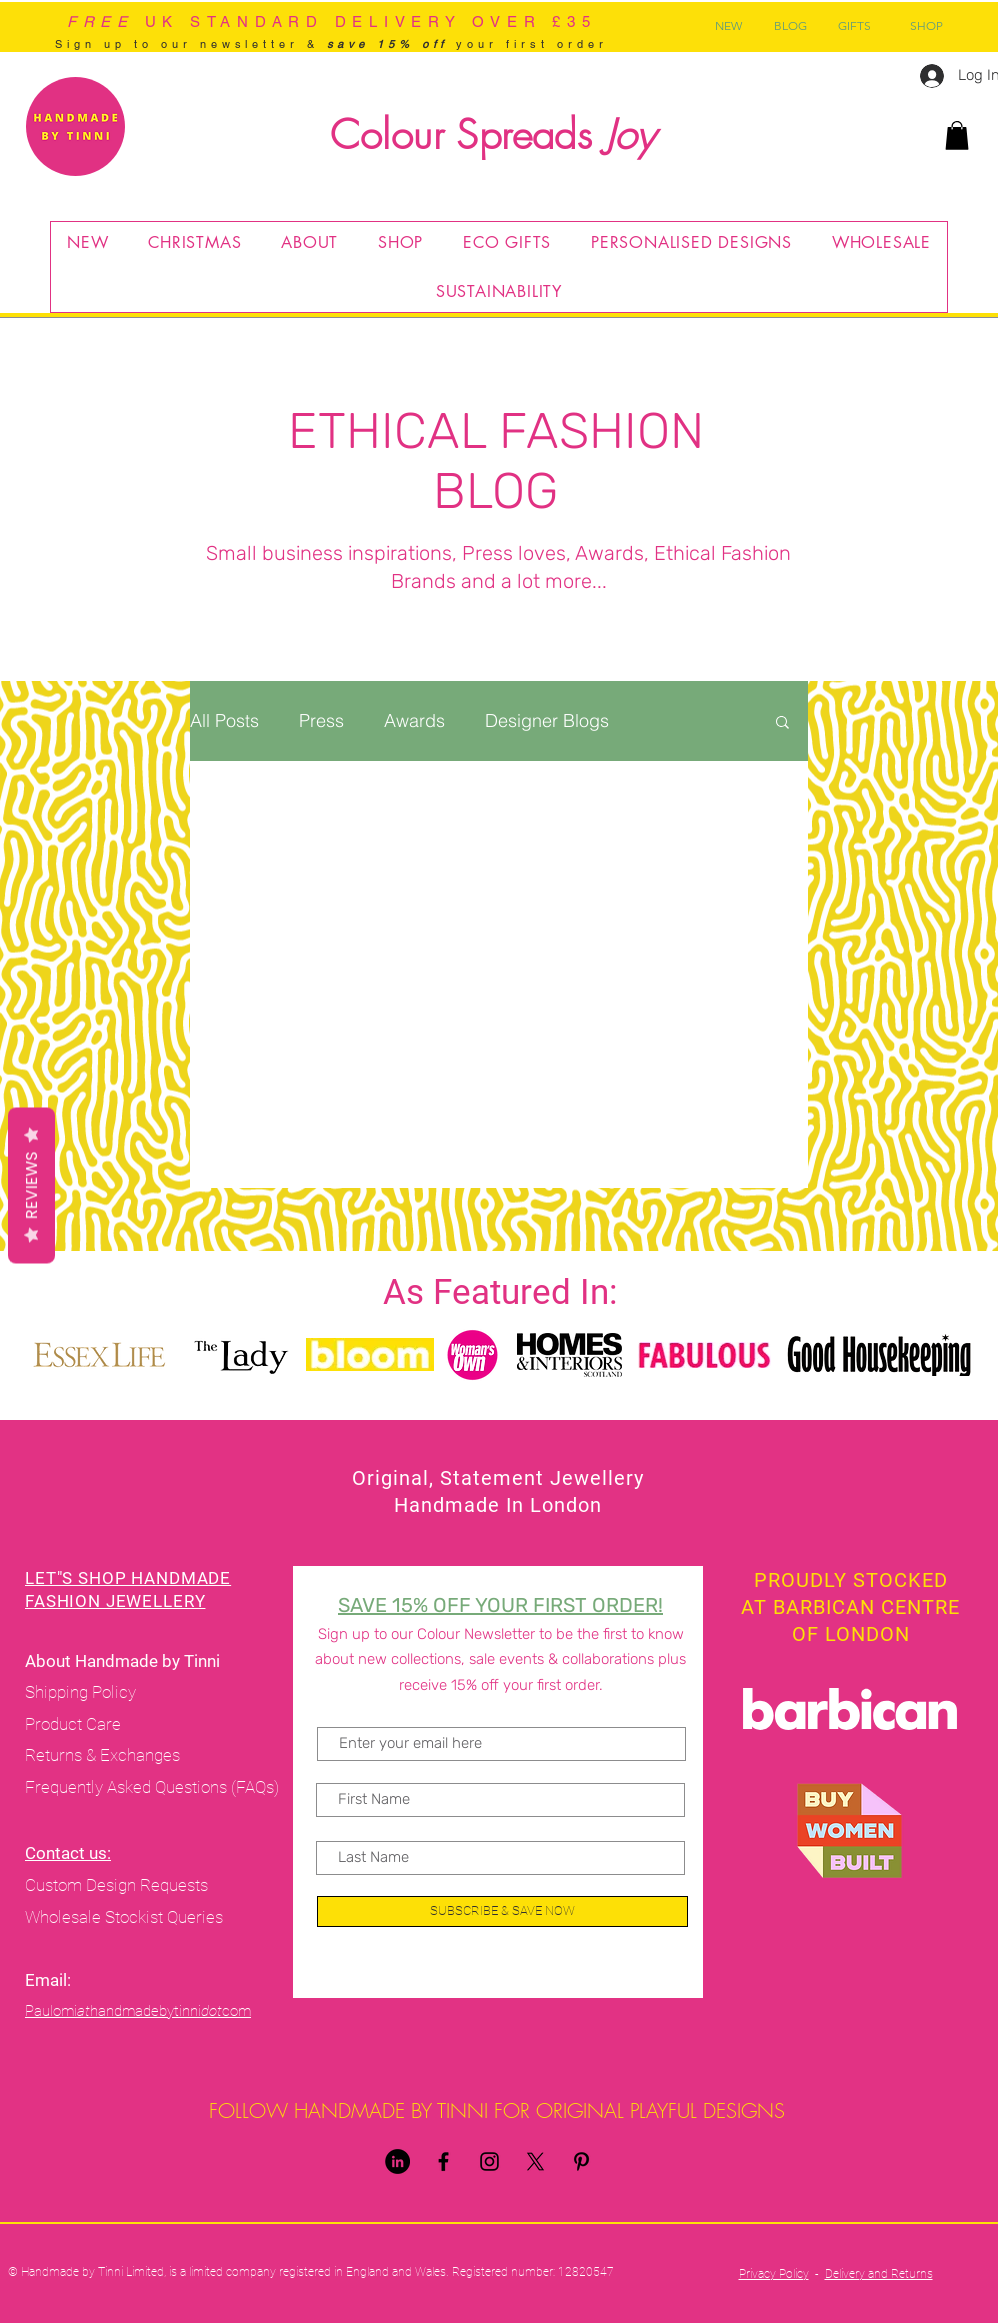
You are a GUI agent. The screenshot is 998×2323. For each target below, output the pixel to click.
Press (321, 721)
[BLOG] (790, 26)
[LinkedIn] (397, 2161)
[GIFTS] (854, 26)
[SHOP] (926, 26)
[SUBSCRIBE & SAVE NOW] (502, 1911)
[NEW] (728, 26)
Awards (414, 721)
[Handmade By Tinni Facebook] (443, 2161)
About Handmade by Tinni (124, 1661)
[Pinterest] (581, 2161)
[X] (535, 2161)
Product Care (75, 1724)
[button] (957, 135)
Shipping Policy (80, 1692)
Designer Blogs (547, 721)
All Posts (224, 721)
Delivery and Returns (879, 2274)
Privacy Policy (774, 2274)
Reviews (31, 1185)
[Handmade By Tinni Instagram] (489, 2161)
